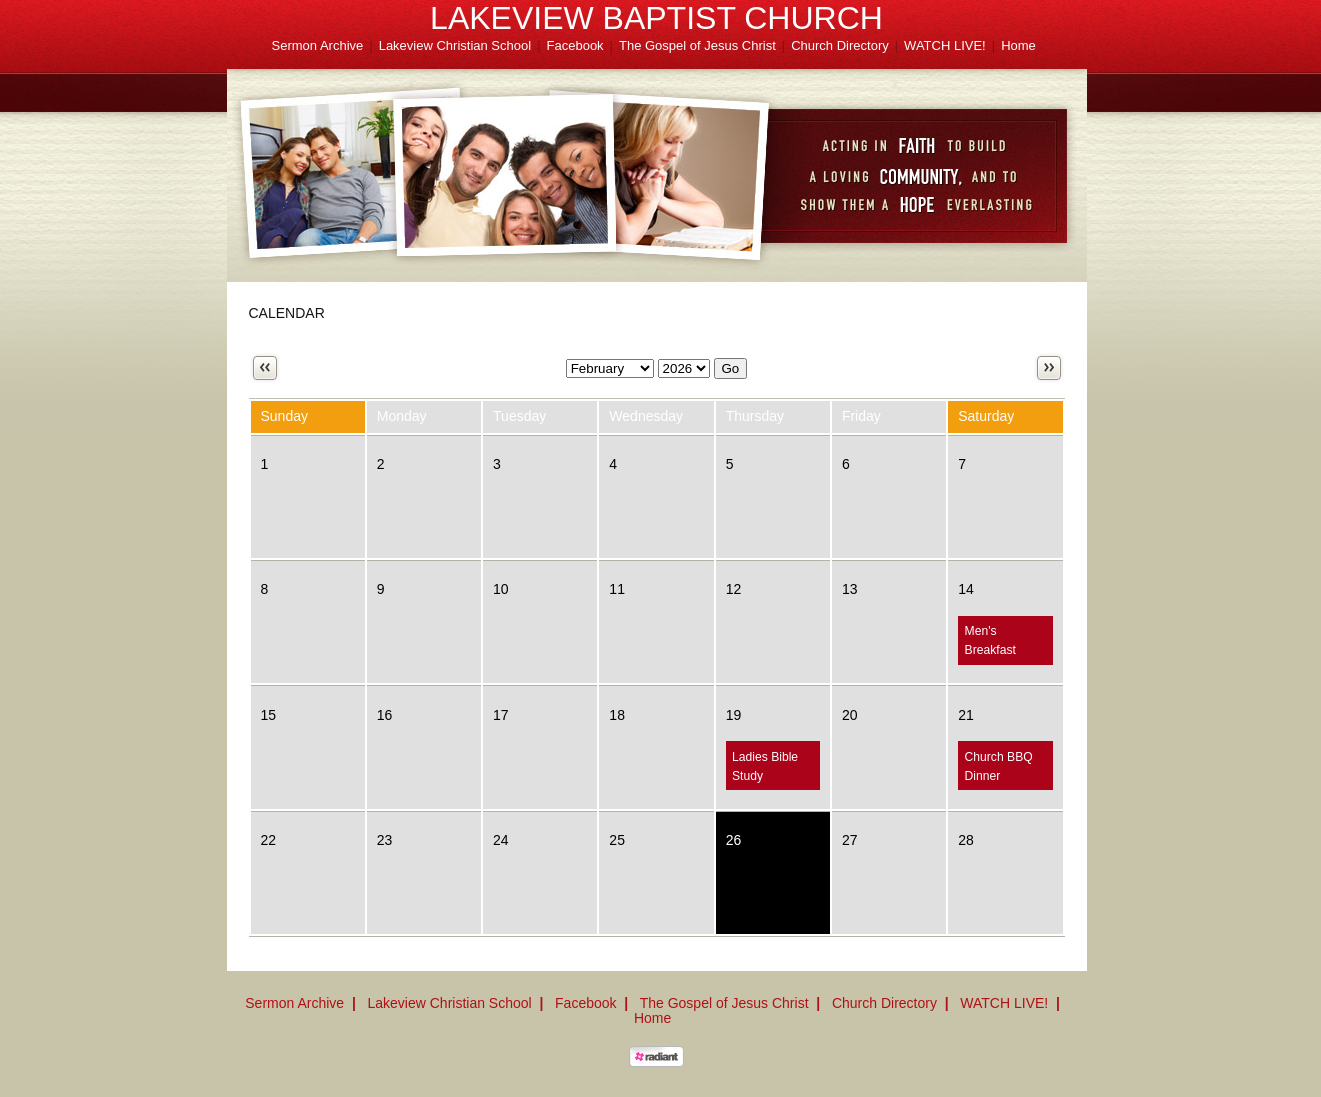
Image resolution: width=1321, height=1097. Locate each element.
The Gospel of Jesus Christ (697, 45)
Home (1018, 45)
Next (1049, 368)
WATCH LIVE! (945, 45)
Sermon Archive (318, 45)
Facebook (575, 45)
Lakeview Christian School (455, 45)
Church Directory (840, 45)
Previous (265, 368)
